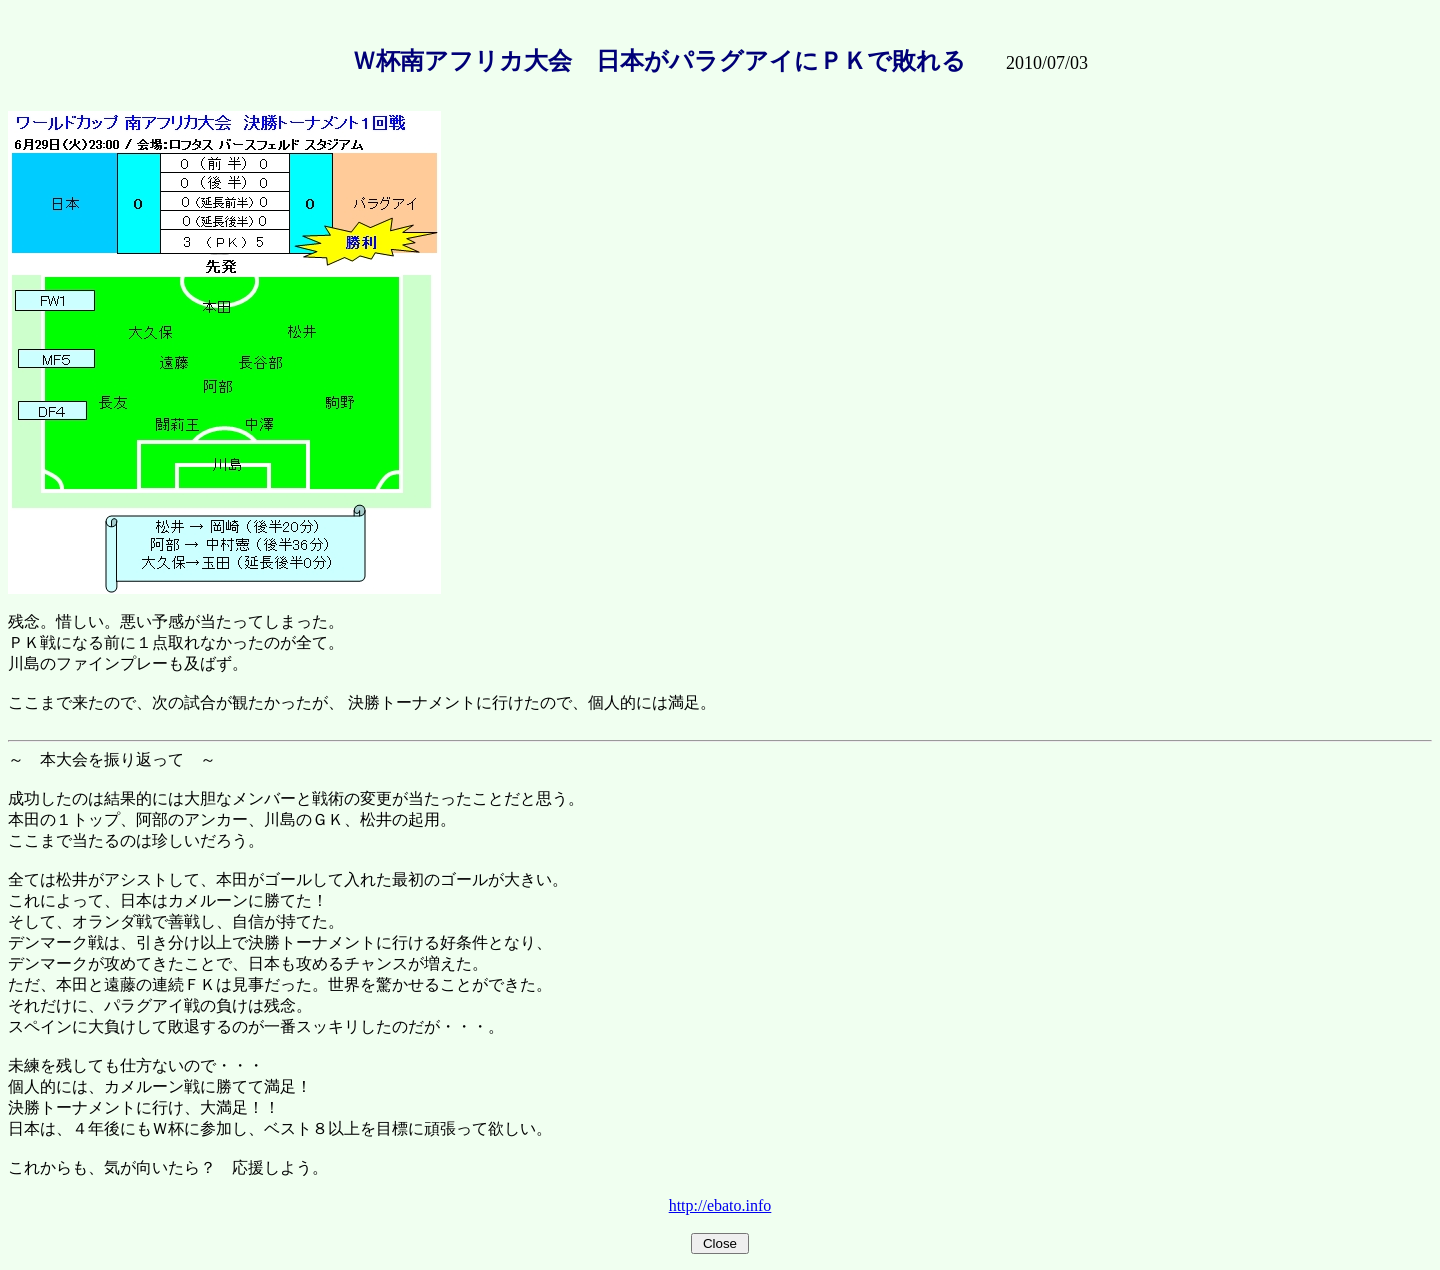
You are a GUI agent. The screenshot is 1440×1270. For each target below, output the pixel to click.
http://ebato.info (720, 1205)
